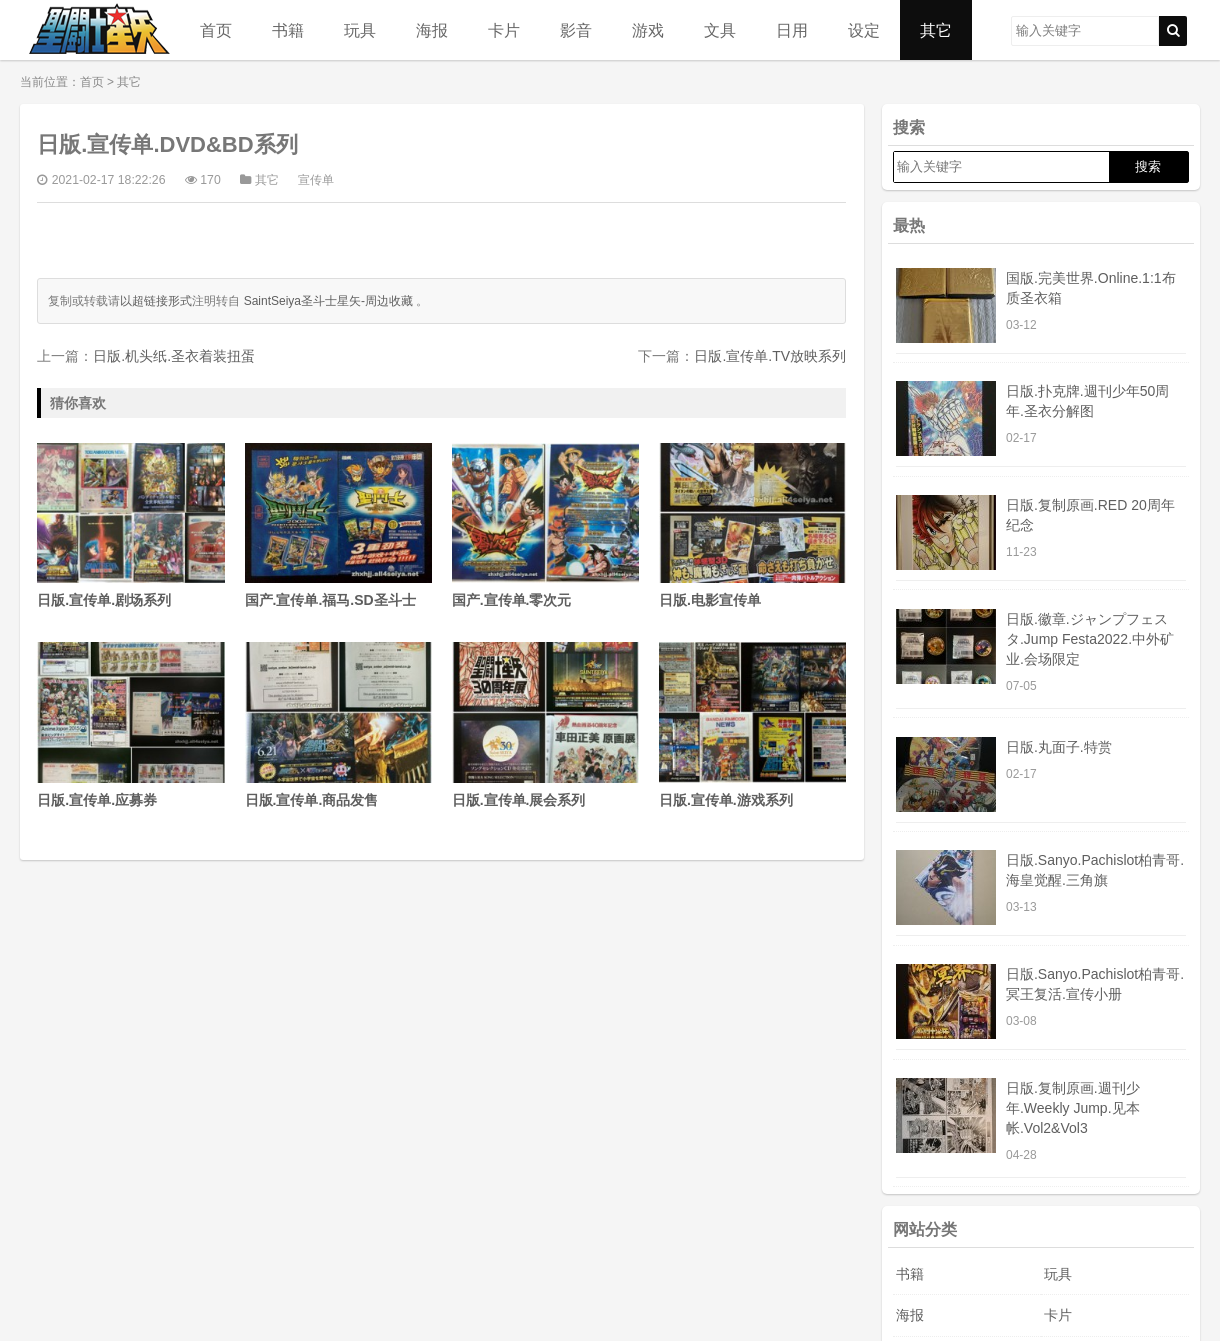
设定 (864, 30)
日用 (792, 30)
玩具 (360, 30)
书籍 (288, 30)
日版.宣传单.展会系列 (545, 724)
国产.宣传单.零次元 (545, 525)
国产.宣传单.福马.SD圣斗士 (338, 525)
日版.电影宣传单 (752, 525)
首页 (216, 30)
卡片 (504, 30)
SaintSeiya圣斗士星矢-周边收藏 (328, 301)
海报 (432, 30)
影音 (576, 30)
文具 (720, 30)
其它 (936, 30)
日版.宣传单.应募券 (130, 724)
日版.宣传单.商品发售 (338, 724)
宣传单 (316, 180)
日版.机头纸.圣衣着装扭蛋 (174, 356)
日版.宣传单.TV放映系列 (770, 356)
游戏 (648, 30)
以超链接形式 (156, 301)
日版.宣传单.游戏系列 (752, 724)
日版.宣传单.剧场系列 (130, 525)
